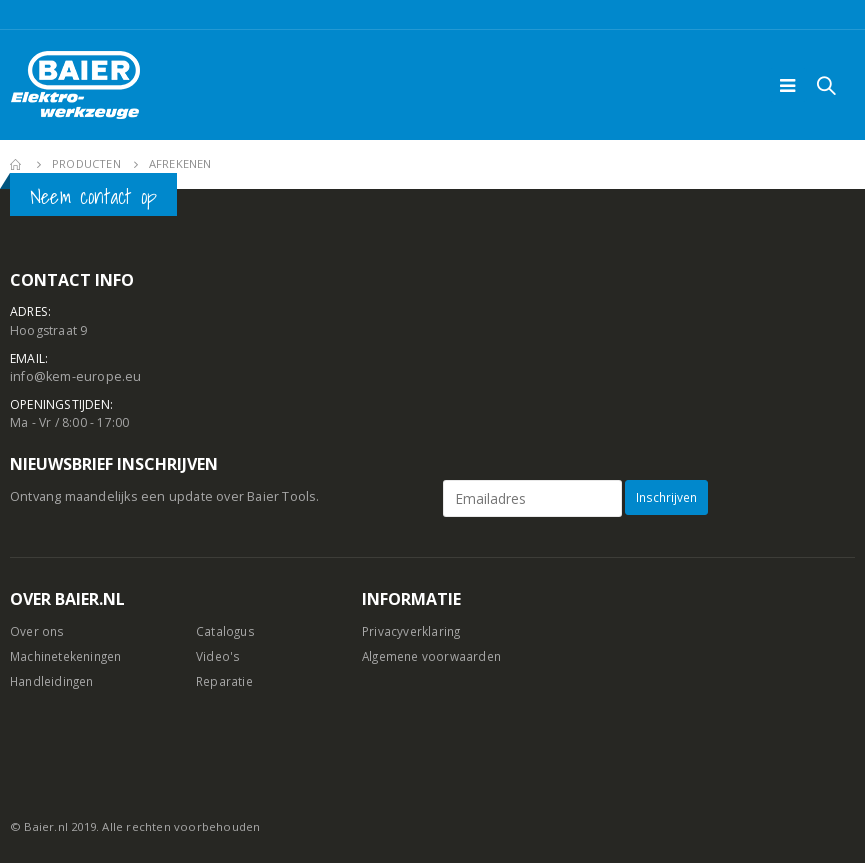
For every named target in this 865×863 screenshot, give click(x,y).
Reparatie (226, 680)
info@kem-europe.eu (76, 377)
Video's (219, 656)
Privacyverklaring (413, 632)
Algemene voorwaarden (436, 656)
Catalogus (226, 632)
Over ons (38, 632)
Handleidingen (55, 680)
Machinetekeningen (71, 656)
